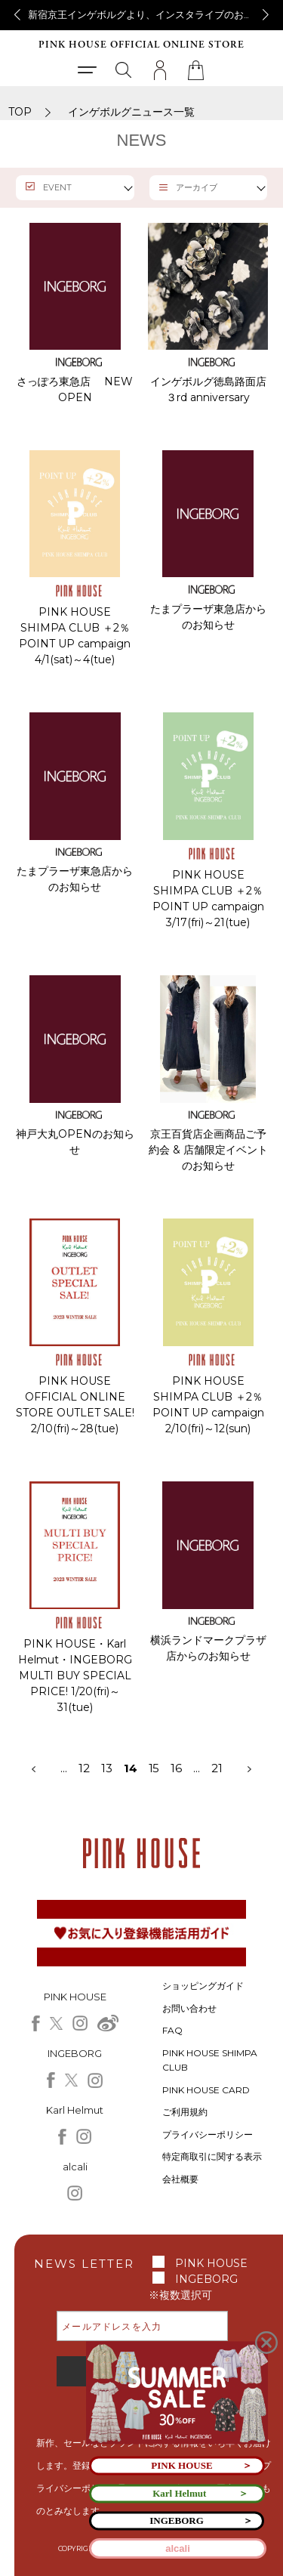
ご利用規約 (185, 2111)
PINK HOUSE (211, 2263)
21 (217, 1768)
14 (130, 1768)
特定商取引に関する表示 (212, 2156)
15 (154, 1768)
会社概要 (180, 2179)
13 (112, 1768)
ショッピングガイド (203, 1985)
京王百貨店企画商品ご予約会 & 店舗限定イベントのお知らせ (208, 1149)
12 (84, 1768)
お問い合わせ (189, 2008)
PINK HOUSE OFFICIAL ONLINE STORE (141, 45)
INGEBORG (206, 2279)
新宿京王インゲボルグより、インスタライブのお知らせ (150, 14)
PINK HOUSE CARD (206, 2090)
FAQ (172, 2030)
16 (176, 1768)
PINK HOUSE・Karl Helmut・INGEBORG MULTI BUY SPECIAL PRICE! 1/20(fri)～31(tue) (75, 1675)
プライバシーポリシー (207, 2134)
